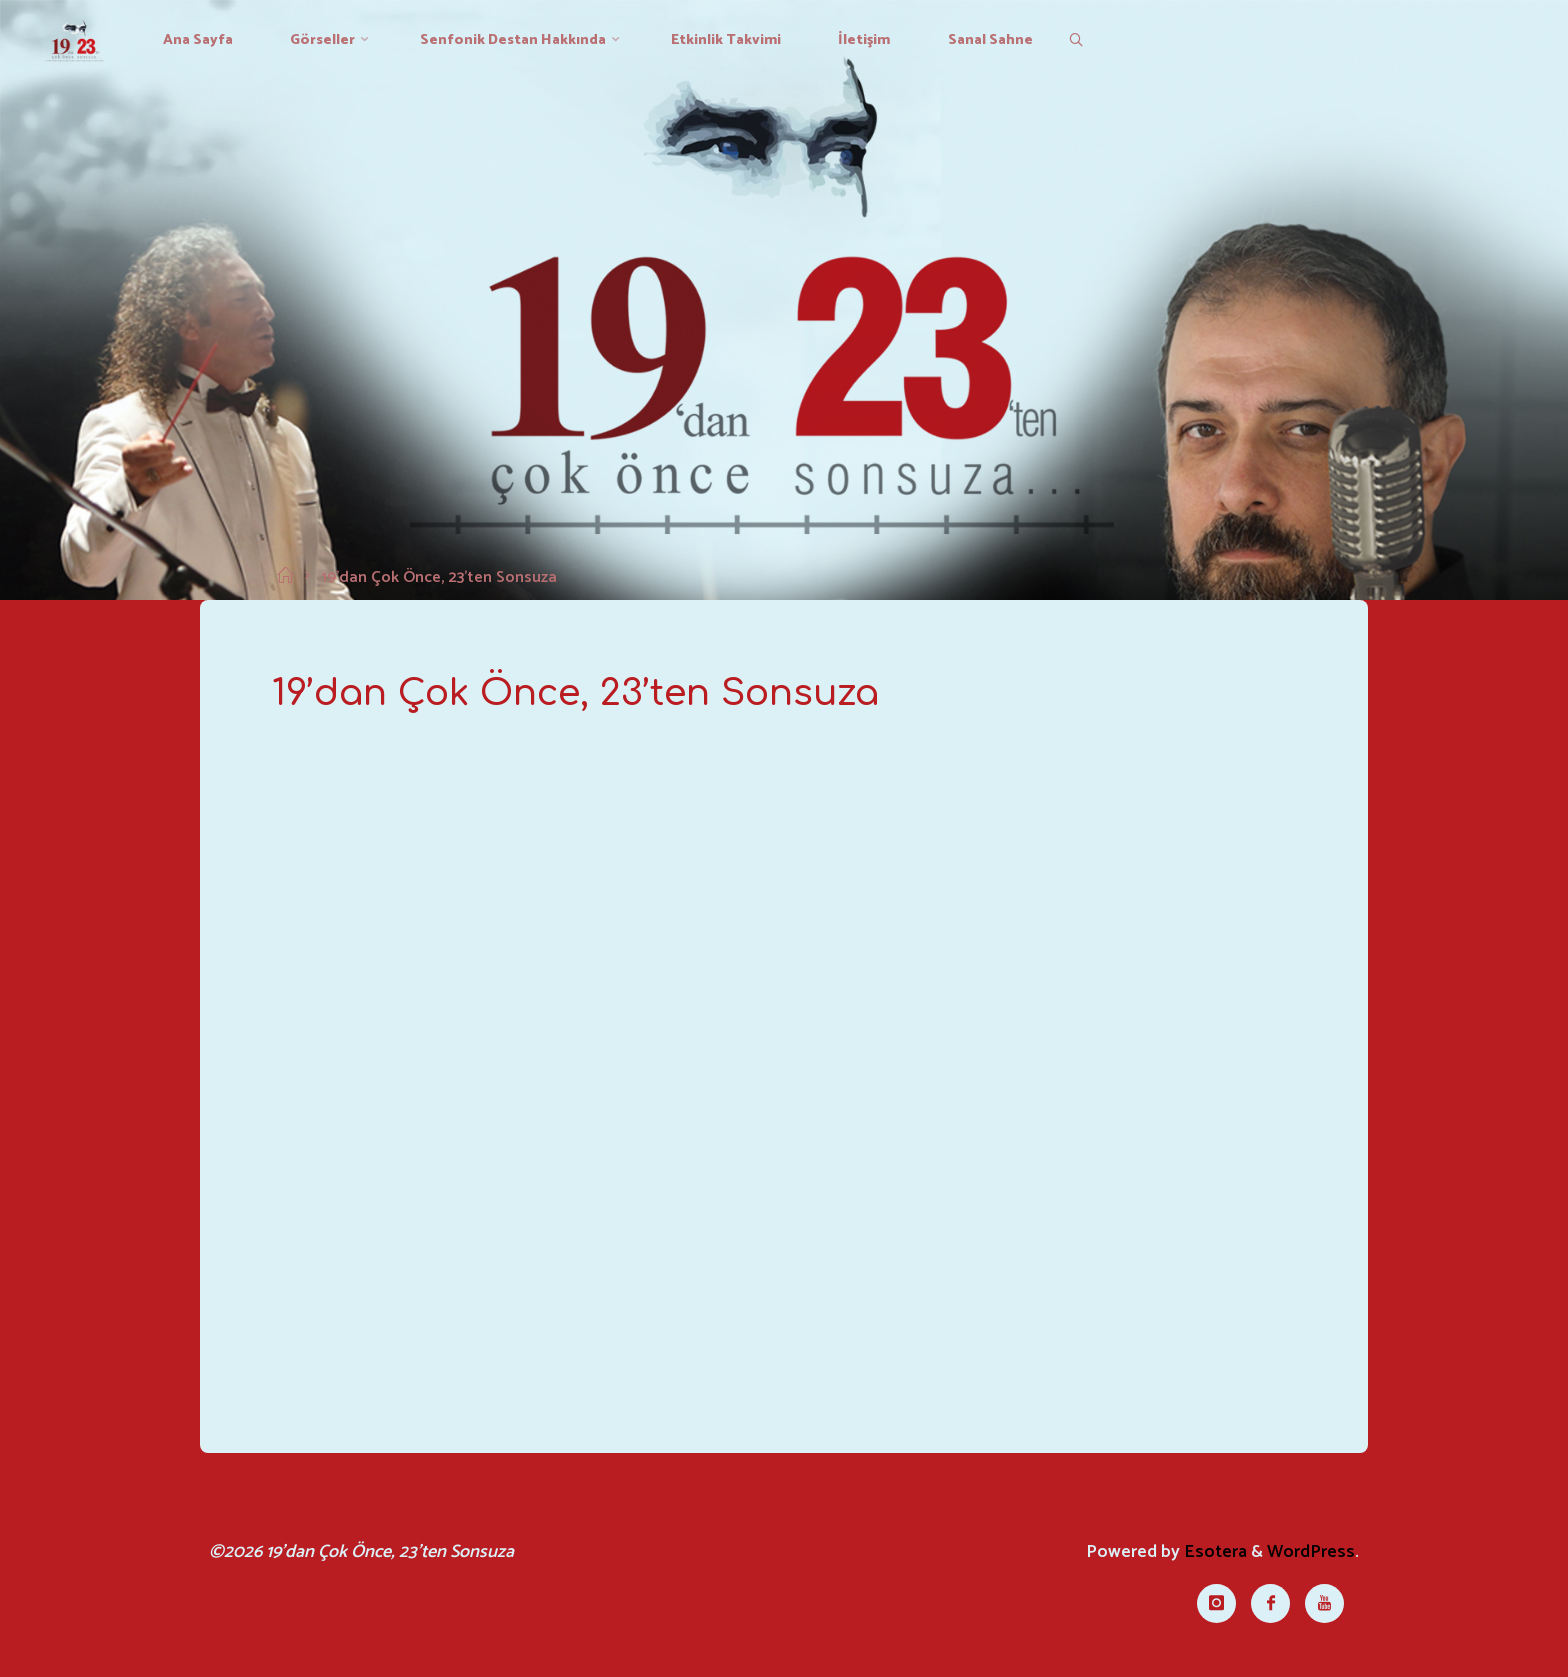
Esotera (1213, 1552)
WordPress (1311, 1552)
